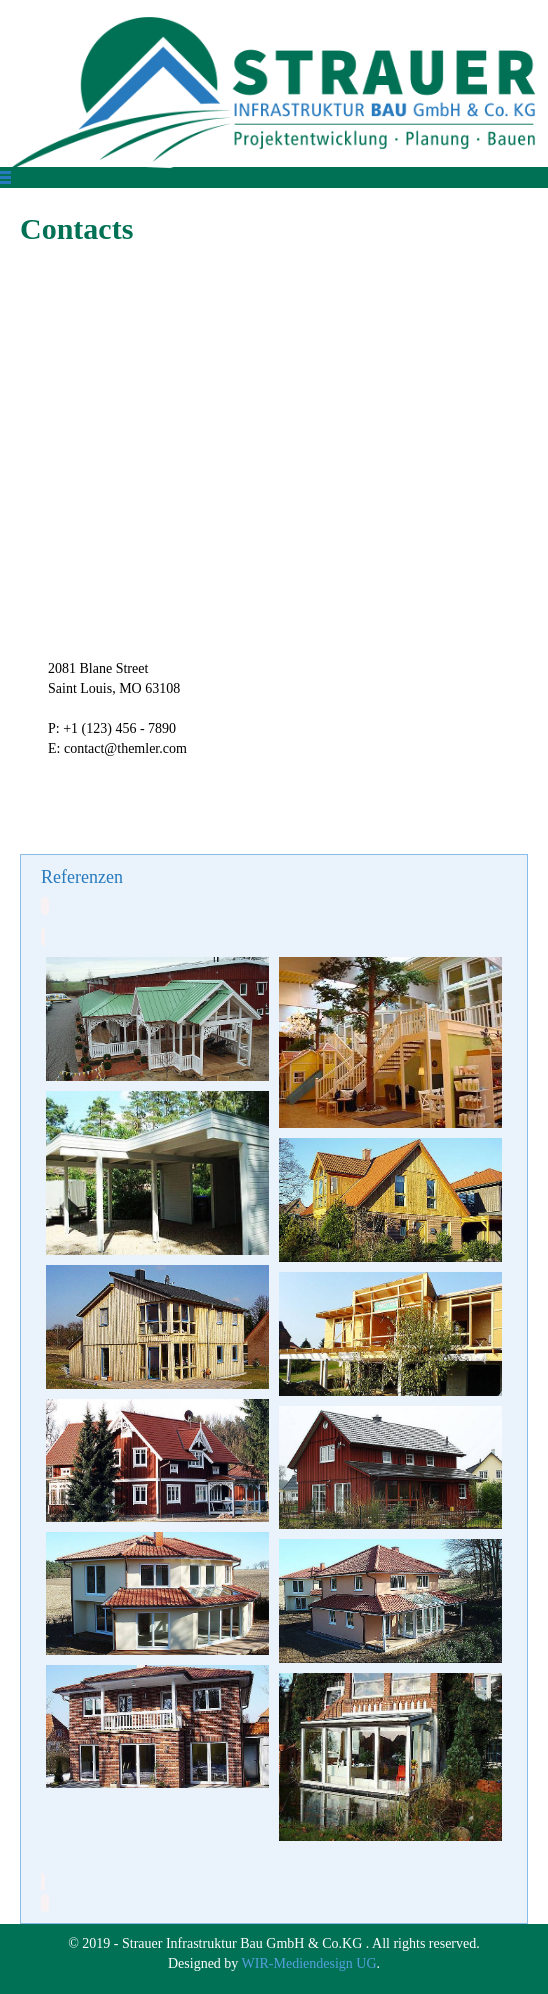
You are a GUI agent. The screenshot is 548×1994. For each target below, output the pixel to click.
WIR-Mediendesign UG (309, 1963)
